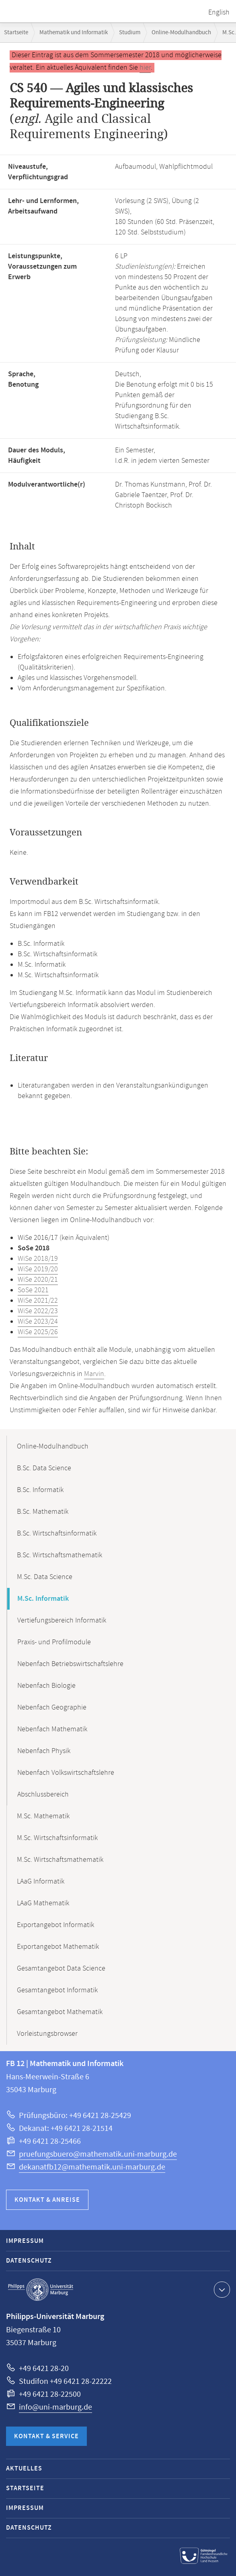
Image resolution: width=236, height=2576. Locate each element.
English (219, 12)
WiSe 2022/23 (38, 1311)
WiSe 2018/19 (38, 1259)
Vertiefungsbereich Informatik (61, 1620)
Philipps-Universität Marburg (40, 2289)
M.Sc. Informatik (43, 1599)
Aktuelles (24, 2468)
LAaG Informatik (40, 1881)
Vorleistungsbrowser (47, 2034)
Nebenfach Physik (43, 1751)
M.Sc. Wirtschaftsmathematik (60, 1860)
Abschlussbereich (43, 1794)
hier (145, 68)
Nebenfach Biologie (46, 1686)
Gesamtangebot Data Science (61, 1968)
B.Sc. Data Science (44, 1468)
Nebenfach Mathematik (52, 1729)
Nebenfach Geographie (51, 1707)
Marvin (94, 1374)
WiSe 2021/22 (38, 1301)
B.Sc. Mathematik (42, 1512)
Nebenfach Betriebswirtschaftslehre (70, 1664)
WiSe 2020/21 (38, 1280)
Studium (129, 32)
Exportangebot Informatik (55, 1925)
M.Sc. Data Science (44, 1577)
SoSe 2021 (33, 1290)
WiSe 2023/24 (38, 1321)
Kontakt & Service (46, 2436)
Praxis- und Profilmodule (54, 1642)
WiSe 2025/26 (38, 1332)
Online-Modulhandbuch (181, 32)
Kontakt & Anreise (47, 2200)
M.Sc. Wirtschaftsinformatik (57, 1838)
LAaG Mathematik (43, 1903)
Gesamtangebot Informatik (57, 1990)
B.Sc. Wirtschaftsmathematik (59, 1555)
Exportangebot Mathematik (58, 1947)
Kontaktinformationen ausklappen (221, 2289)
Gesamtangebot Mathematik (60, 2012)
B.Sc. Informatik (40, 1490)
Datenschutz (29, 2261)
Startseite (16, 32)
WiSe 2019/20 (38, 1269)
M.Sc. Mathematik (43, 1816)
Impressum (25, 2241)
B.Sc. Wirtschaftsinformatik (56, 1533)
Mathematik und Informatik (73, 32)
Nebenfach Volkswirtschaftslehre (65, 1773)
